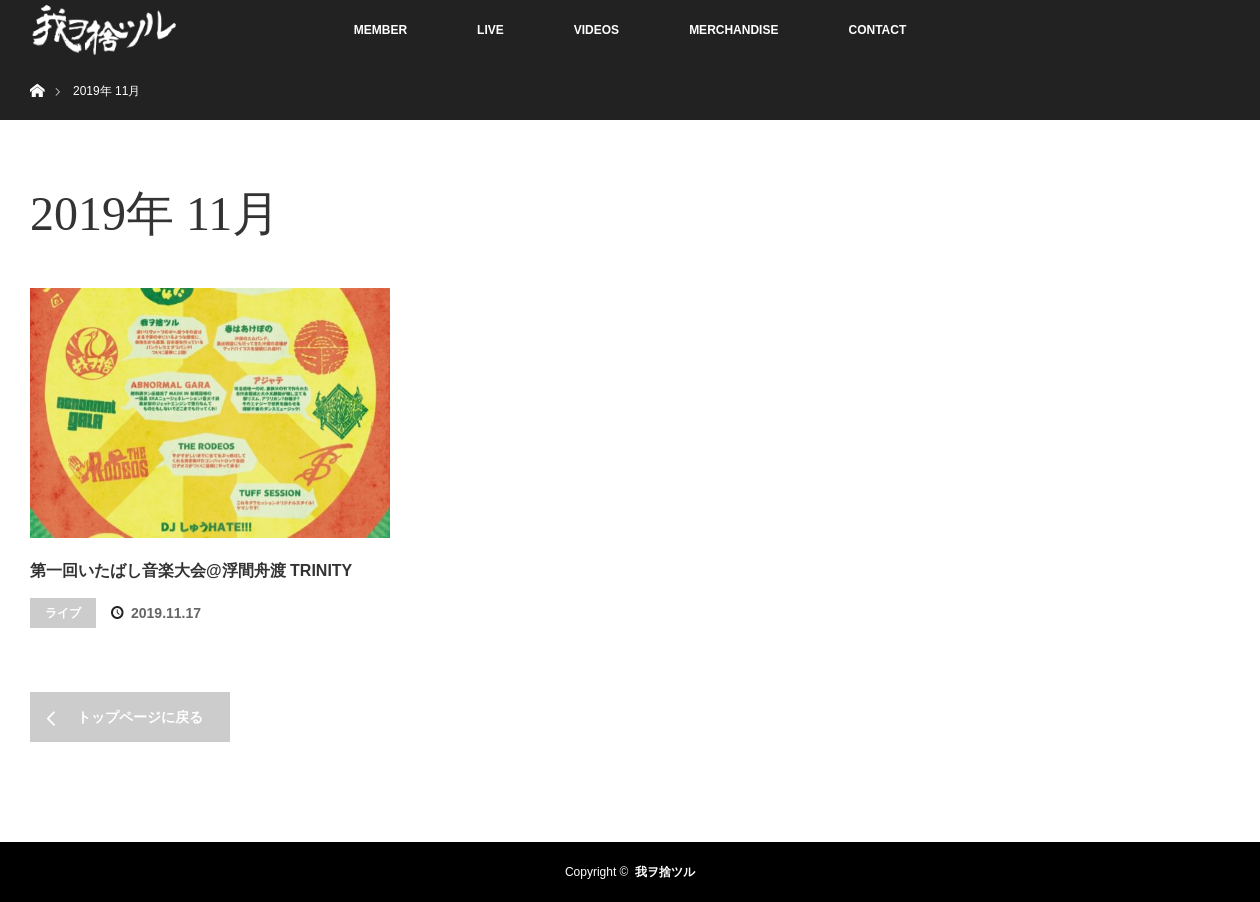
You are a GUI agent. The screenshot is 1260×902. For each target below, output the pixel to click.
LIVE (490, 30)
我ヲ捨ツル (665, 872)
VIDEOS (596, 30)
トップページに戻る (140, 717)
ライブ (63, 613)
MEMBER (380, 30)
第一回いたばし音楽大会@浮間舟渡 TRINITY (191, 570)
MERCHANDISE (733, 30)
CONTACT (877, 30)
